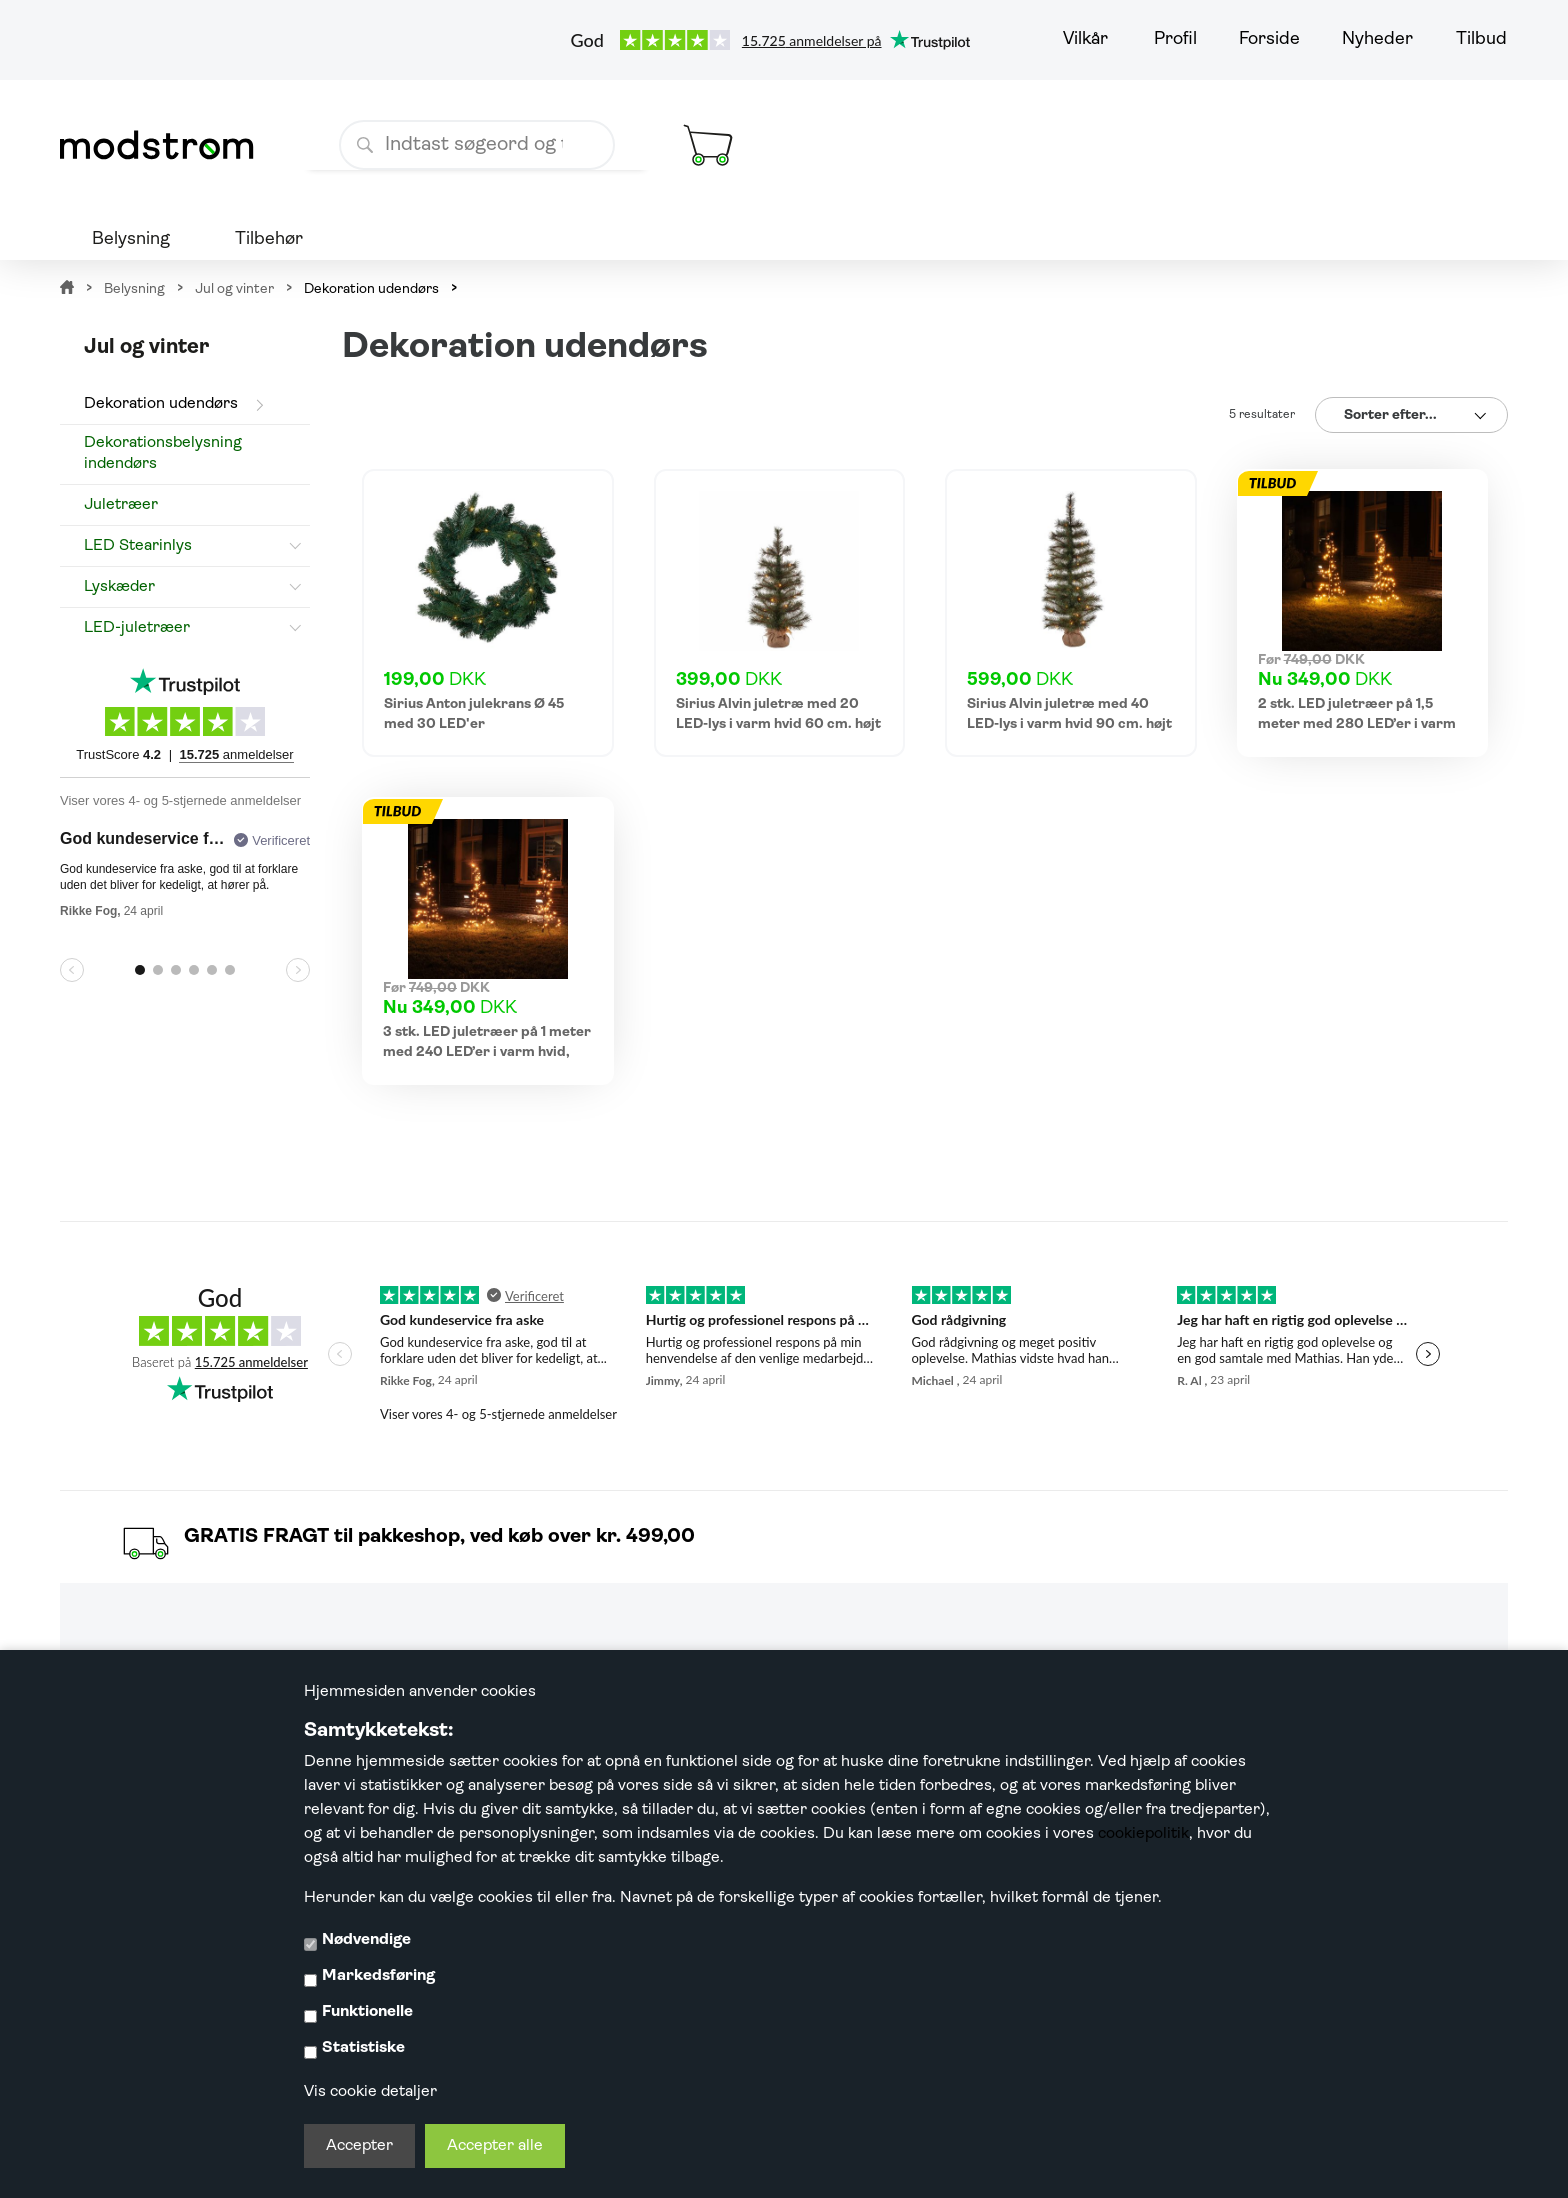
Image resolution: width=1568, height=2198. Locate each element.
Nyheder (1377, 39)
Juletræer (121, 505)
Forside (1269, 39)
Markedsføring (378, 1976)
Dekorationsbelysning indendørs (163, 453)
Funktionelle (367, 2012)
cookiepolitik (1143, 1834)
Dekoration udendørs (161, 404)
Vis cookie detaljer (370, 2092)
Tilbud (1481, 39)
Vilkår (1085, 39)
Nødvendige (366, 1940)
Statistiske (363, 2048)
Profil (1175, 39)
